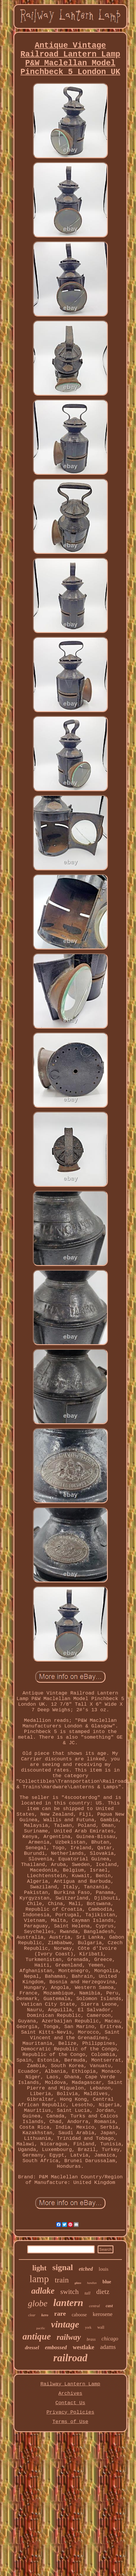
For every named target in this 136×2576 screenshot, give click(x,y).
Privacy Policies (70, 2412)
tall (87, 2293)
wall (100, 2327)
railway (69, 2337)
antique (37, 2336)
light (39, 2268)
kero (44, 2315)
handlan (92, 2283)
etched (86, 2269)
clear (31, 2315)
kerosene (103, 2314)
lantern (68, 2302)
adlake (43, 2290)
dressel (32, 2347)
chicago (109, 2339)
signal (62, 2267)
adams (108, 2346)
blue (107, 2281)
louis (103, 2269)
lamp (39, 2279)
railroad (70, 2358)
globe (37, 2303)
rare (60, 2313)
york (88, 2327)
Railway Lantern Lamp (70, 2384)
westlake (83, 2347)
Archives (70, 2393)
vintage (65, 2324)
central (94, 2306)
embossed (56, 2347)
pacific (40, 2328)
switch (69, 2291)
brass (91, 2339)
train (62, 2280)
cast (109, 2305)
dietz (102, 2291)
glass (77, 2283)
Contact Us (70, 2403)
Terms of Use (70, 2422)
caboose (79, 2314)
